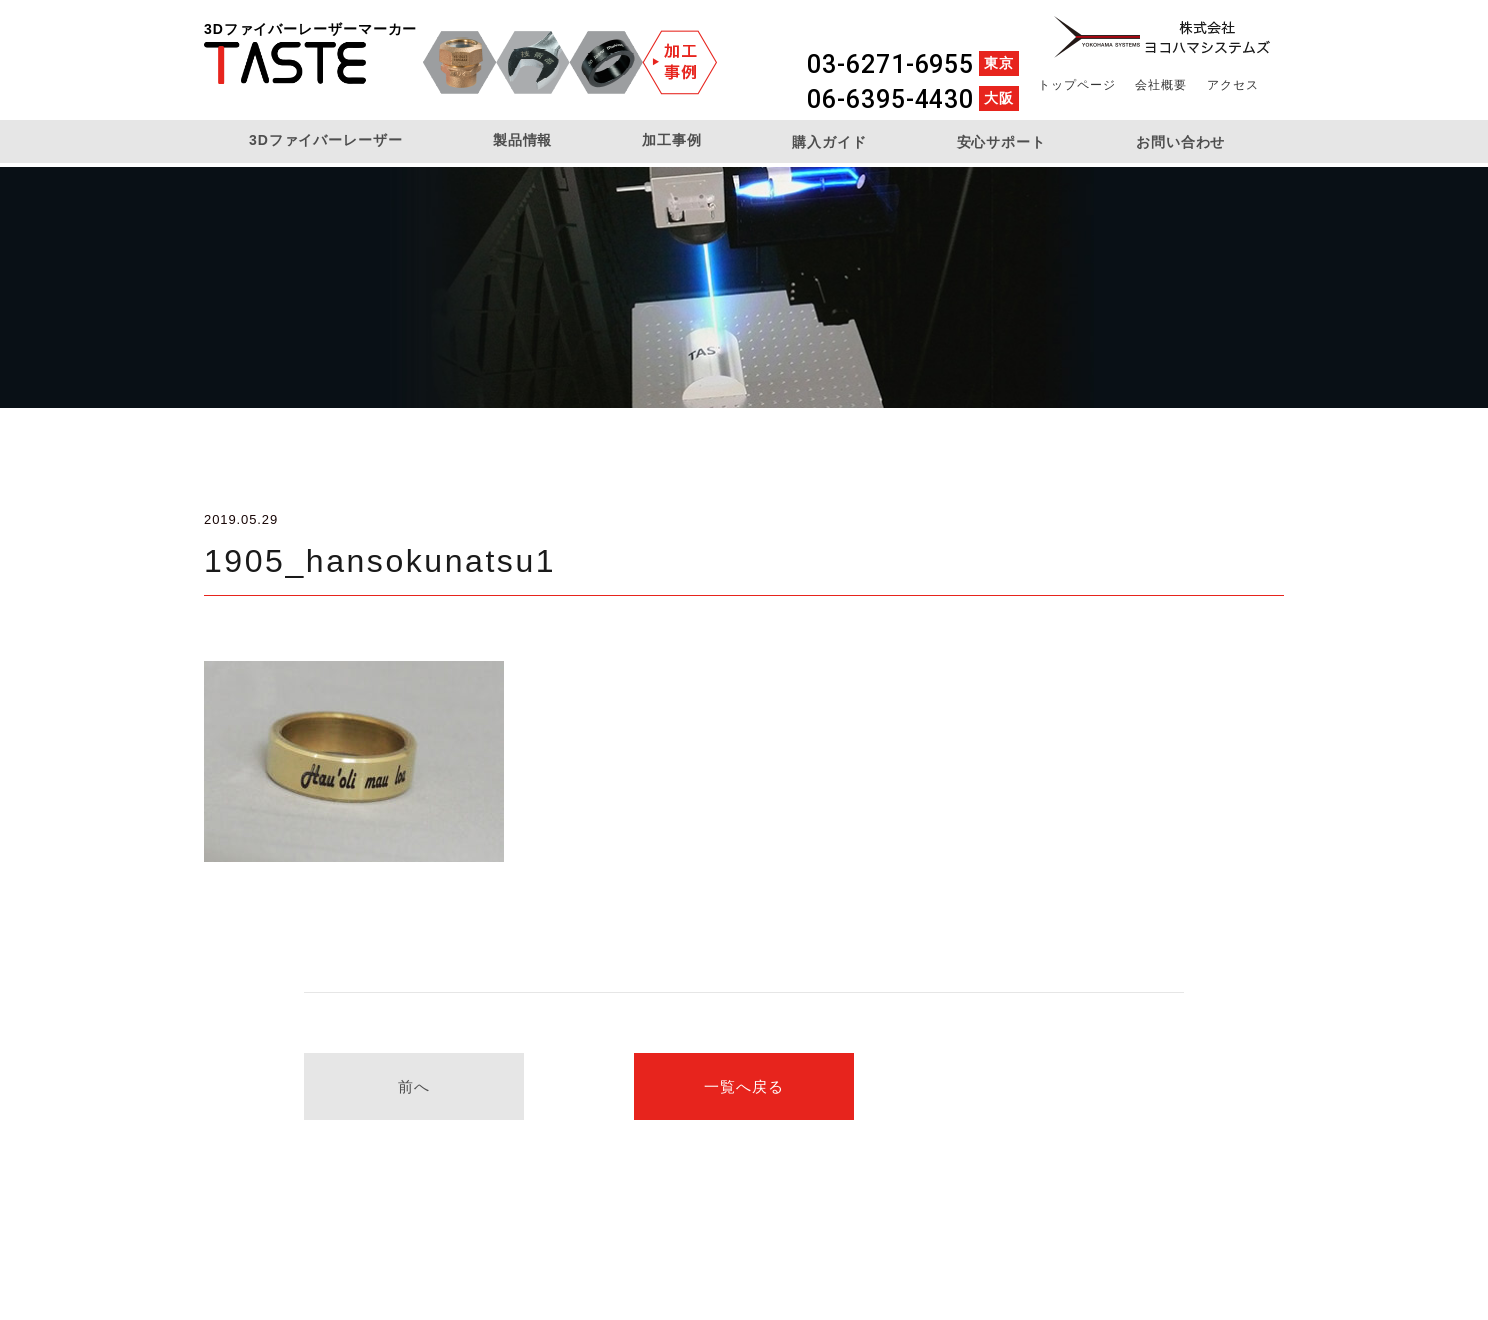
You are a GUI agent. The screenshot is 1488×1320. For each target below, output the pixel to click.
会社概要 (1161, 85)
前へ (414, 1086)
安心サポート (1001, 142)
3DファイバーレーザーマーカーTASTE (285, 63)
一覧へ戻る (744, 1086)
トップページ (1076, 85)
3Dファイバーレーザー (326, 140)
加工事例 (672, 140)
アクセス (1233, 85)
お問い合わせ (1180, 142)
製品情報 (523, 140)
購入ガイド (829, 142)
